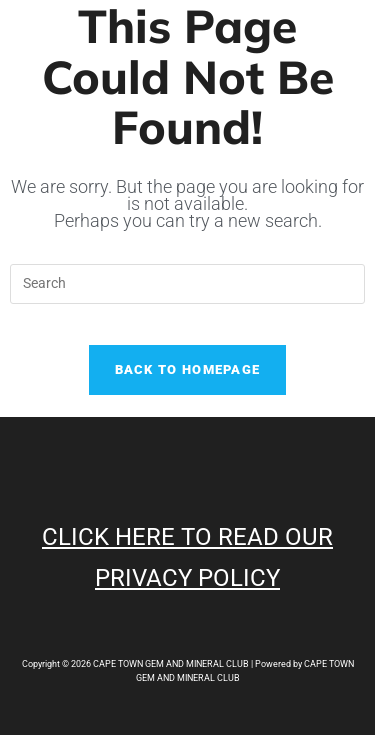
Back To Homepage (188, 369)
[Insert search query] (187, 284)
